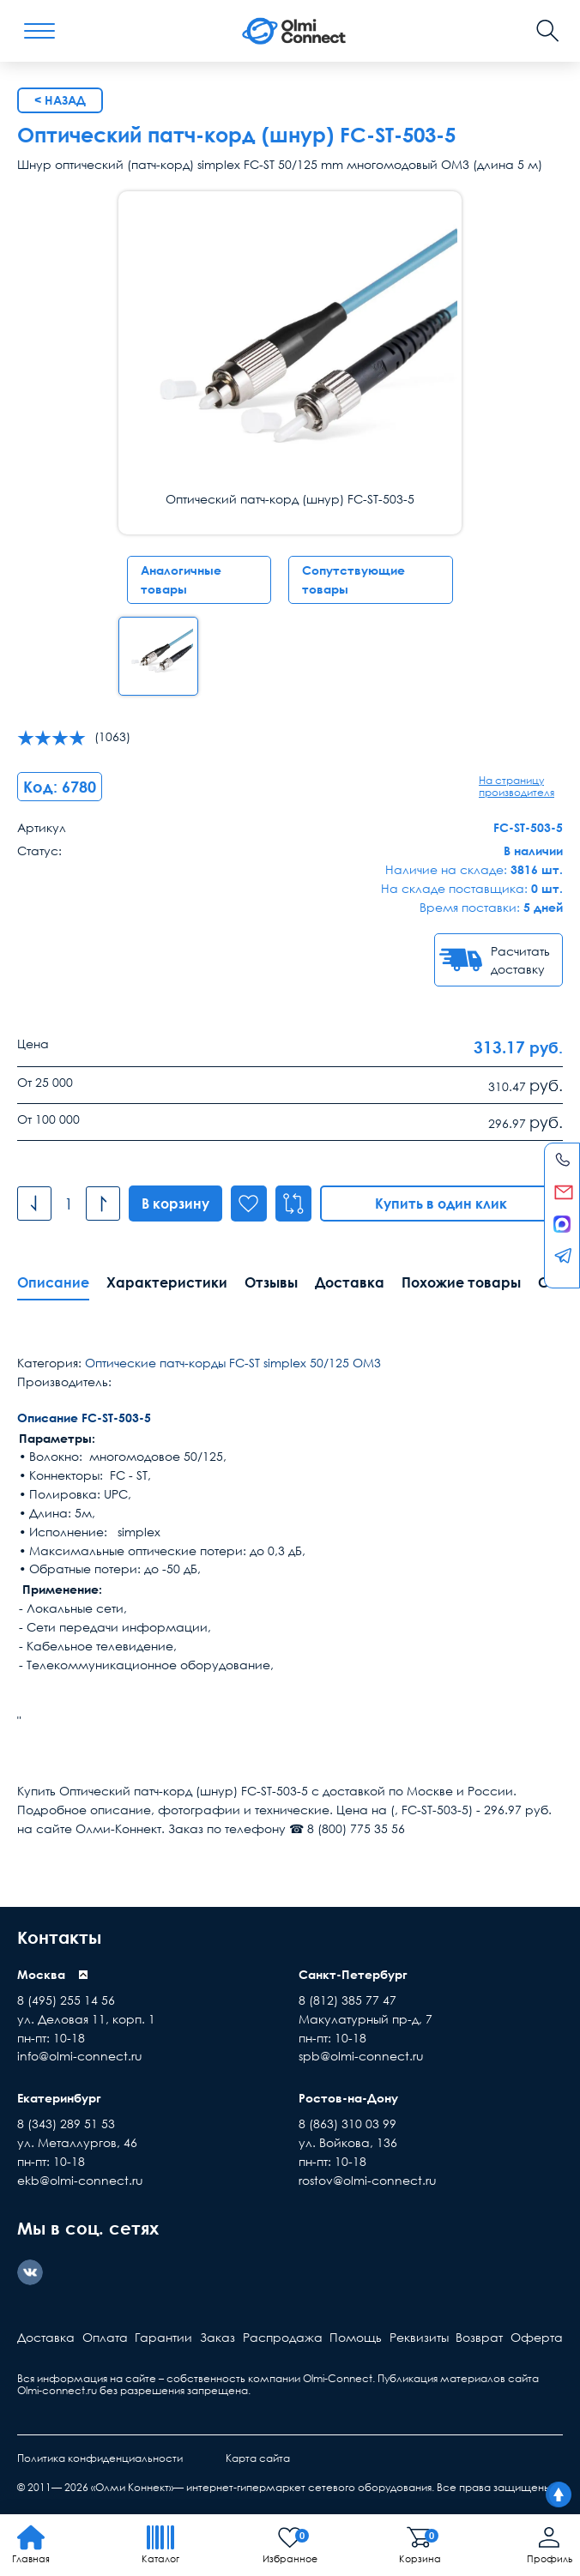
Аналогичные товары (181, 579)
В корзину (175, 1203)
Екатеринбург (59, 2097)
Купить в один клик (442, 1203)
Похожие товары (461, 1282)
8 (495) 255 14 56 (66, 2000)
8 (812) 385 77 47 (347, 2000)
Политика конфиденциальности (100, 2458)
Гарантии (163, 2337)
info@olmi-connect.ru (79, 2055)
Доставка (349, 1282)
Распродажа (283, 2337)
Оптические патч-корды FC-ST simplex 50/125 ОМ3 (233, 1362)
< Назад (60, 100)
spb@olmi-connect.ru (361, 2055)
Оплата (105, 2337)
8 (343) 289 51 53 (66, 2123)
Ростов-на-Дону (348, 2097)
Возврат (479, 2337)
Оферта (537, 2337)
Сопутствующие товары (353, 579)
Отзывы (271, 1282)
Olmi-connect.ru (57, 2390)
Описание (53, 1282)
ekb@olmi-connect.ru (80, 2180)
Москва (41, 1974)
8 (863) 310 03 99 (347, 2123)
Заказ (217, 2337)
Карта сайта (258, 2458)
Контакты (59, 1937)
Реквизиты (419, 2337)
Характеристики (166, 1282)
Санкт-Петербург (353, 1974)
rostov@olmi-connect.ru (368, 2180)
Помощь (355, 2337)
